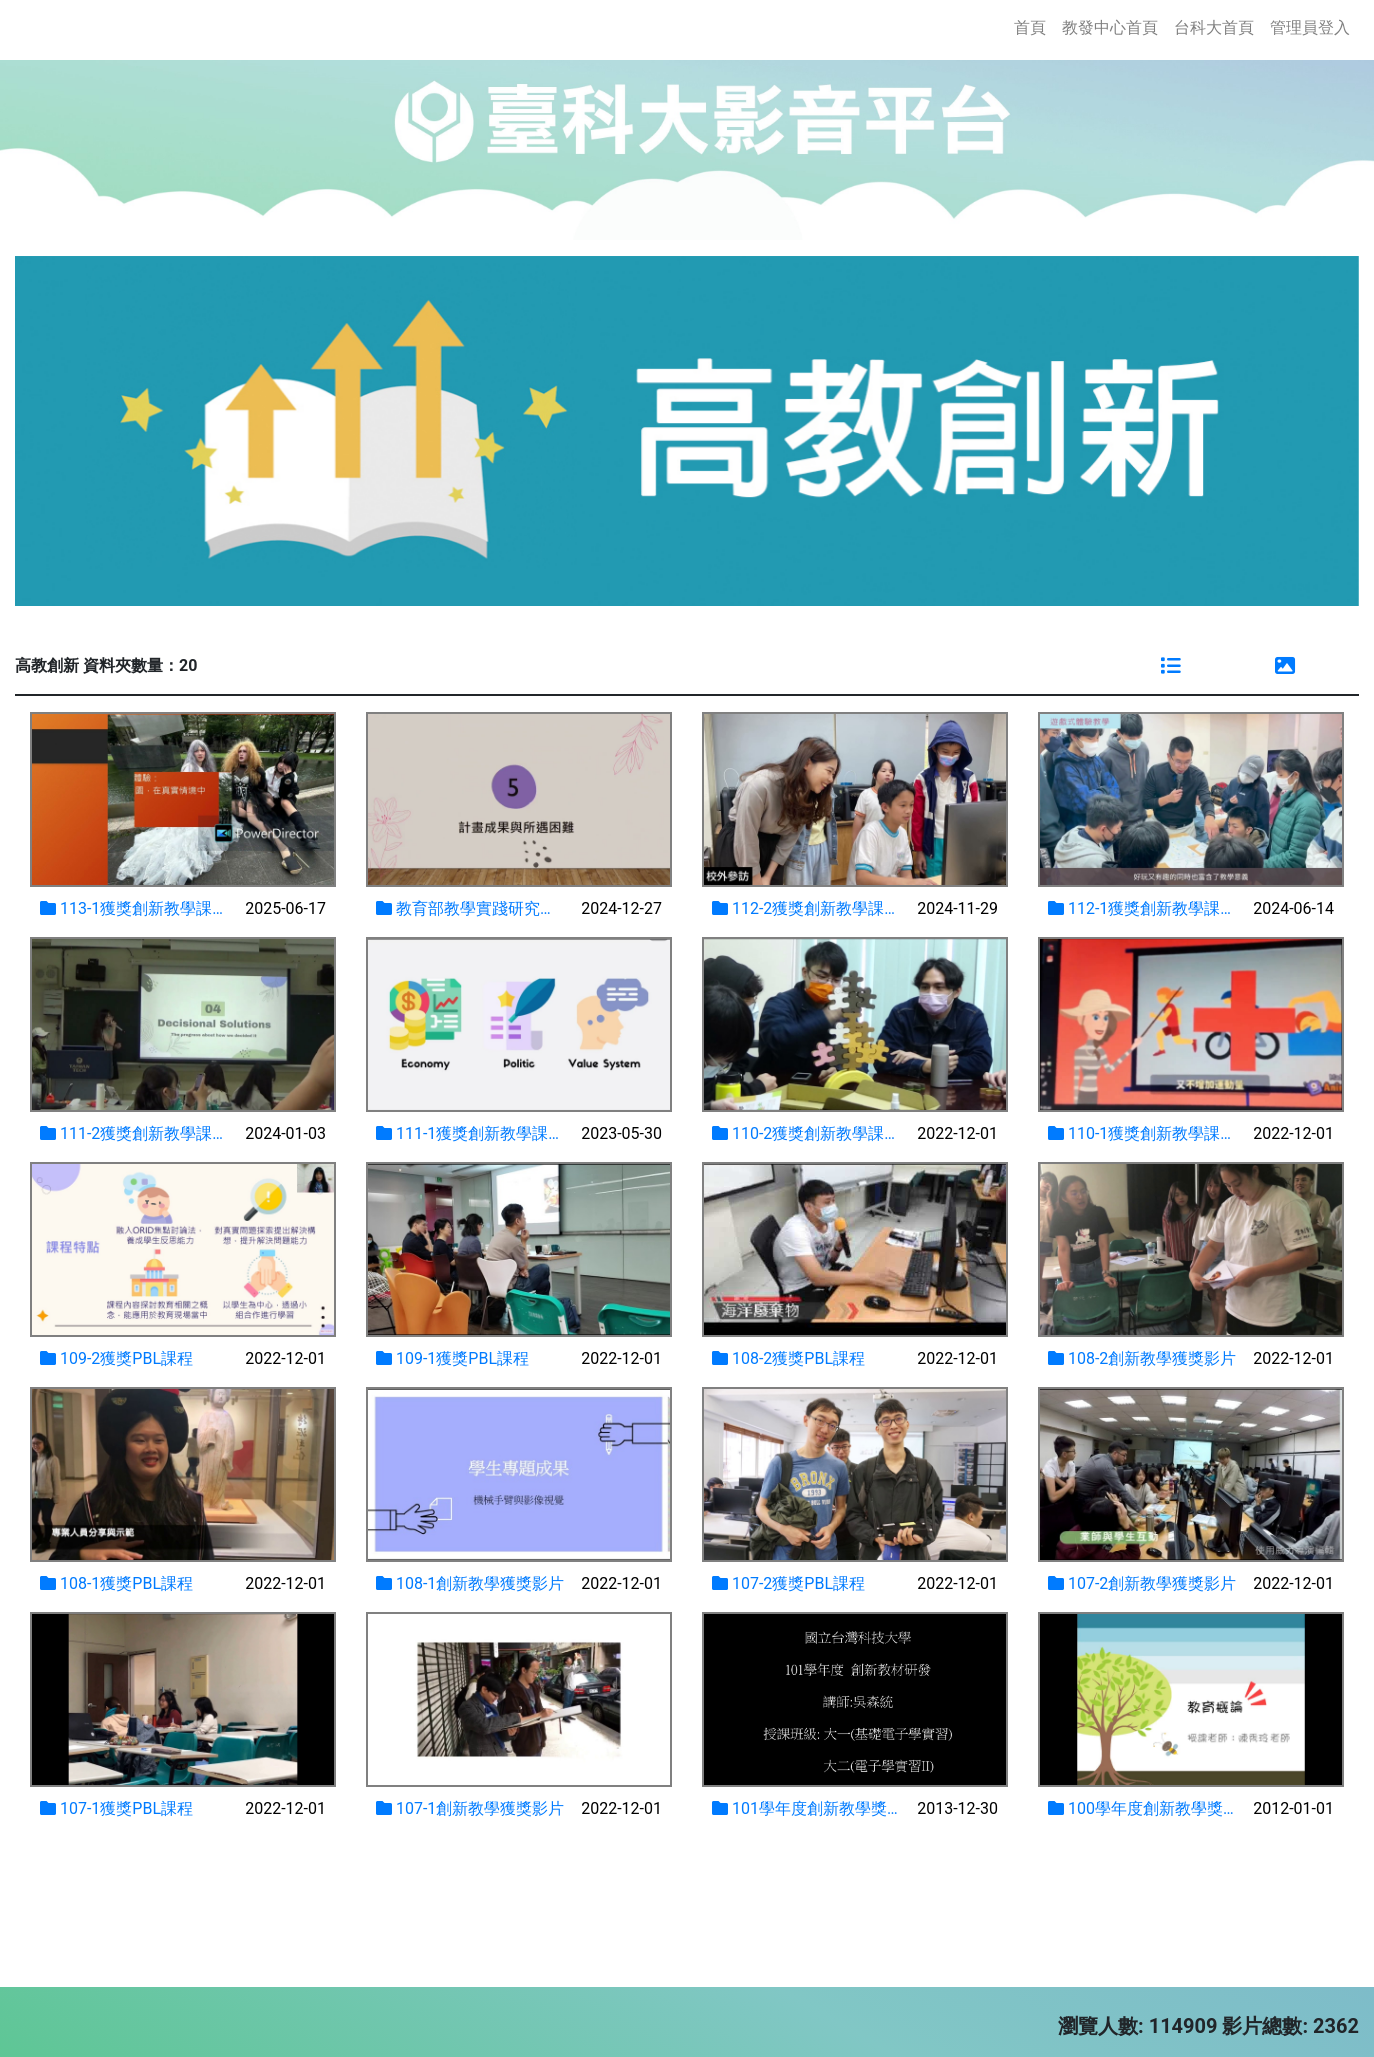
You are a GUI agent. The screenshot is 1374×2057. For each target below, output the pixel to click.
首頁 (1034, 26)
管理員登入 (1310, 27)
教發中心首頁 (1110, 27)
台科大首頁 (1214, 27)
